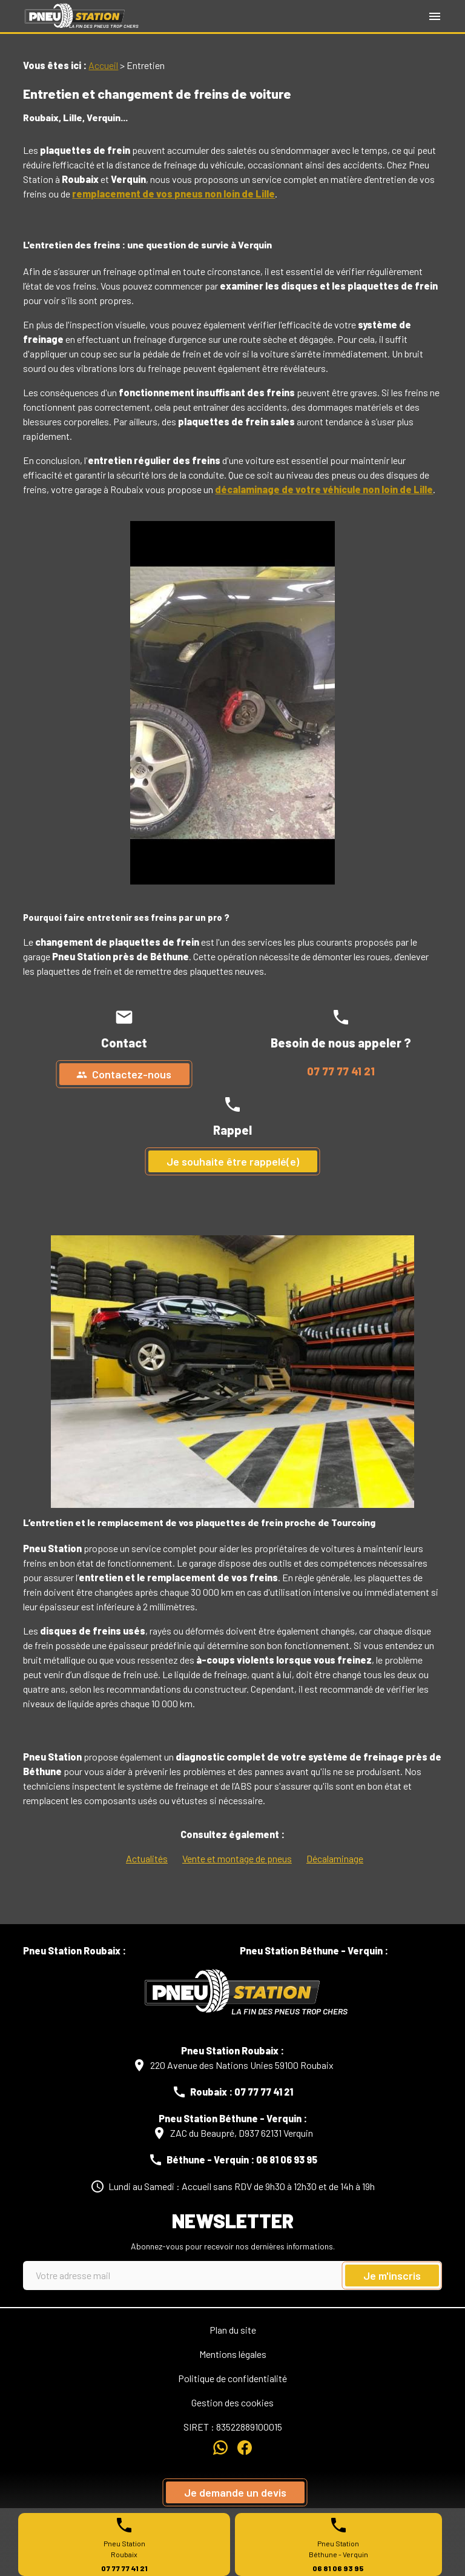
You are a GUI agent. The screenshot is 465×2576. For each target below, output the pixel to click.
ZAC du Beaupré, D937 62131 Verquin (241, 2133)
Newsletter (233, 2220)
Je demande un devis (235, 2492)
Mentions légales (232, 2354)
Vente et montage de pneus (237, 1858)
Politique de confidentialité (232, 2378)
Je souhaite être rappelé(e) (233, 1161)
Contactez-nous (123, 1074)
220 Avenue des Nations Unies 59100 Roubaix (242, 2065)
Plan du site (232, 2329)
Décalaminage (334, 1858)
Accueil (103, 65)
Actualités (147, 1858)
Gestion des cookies (232, 2402)
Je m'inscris (392, 2275)
